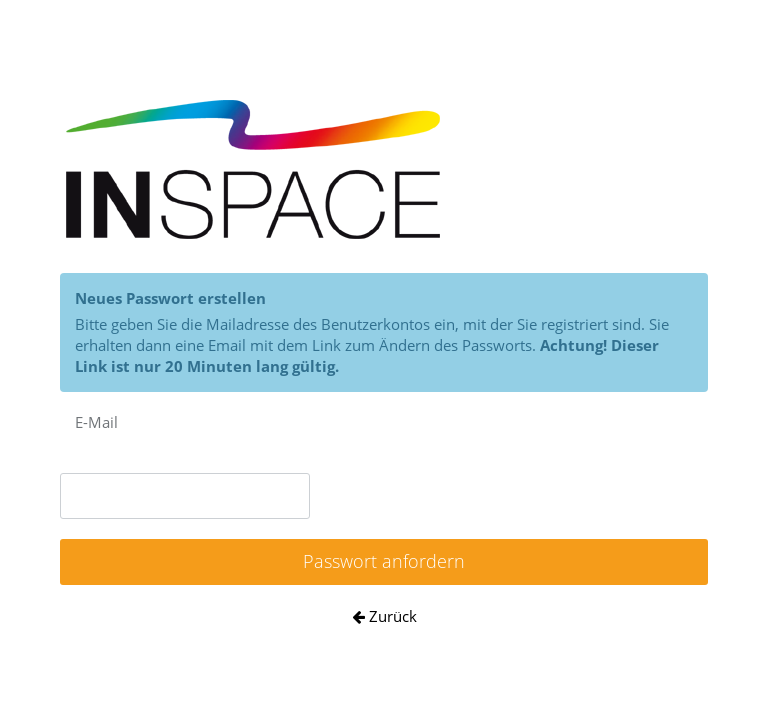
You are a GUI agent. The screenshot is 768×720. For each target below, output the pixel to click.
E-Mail (96, 422)
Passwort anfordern (384, 561)
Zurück (384, 616)
